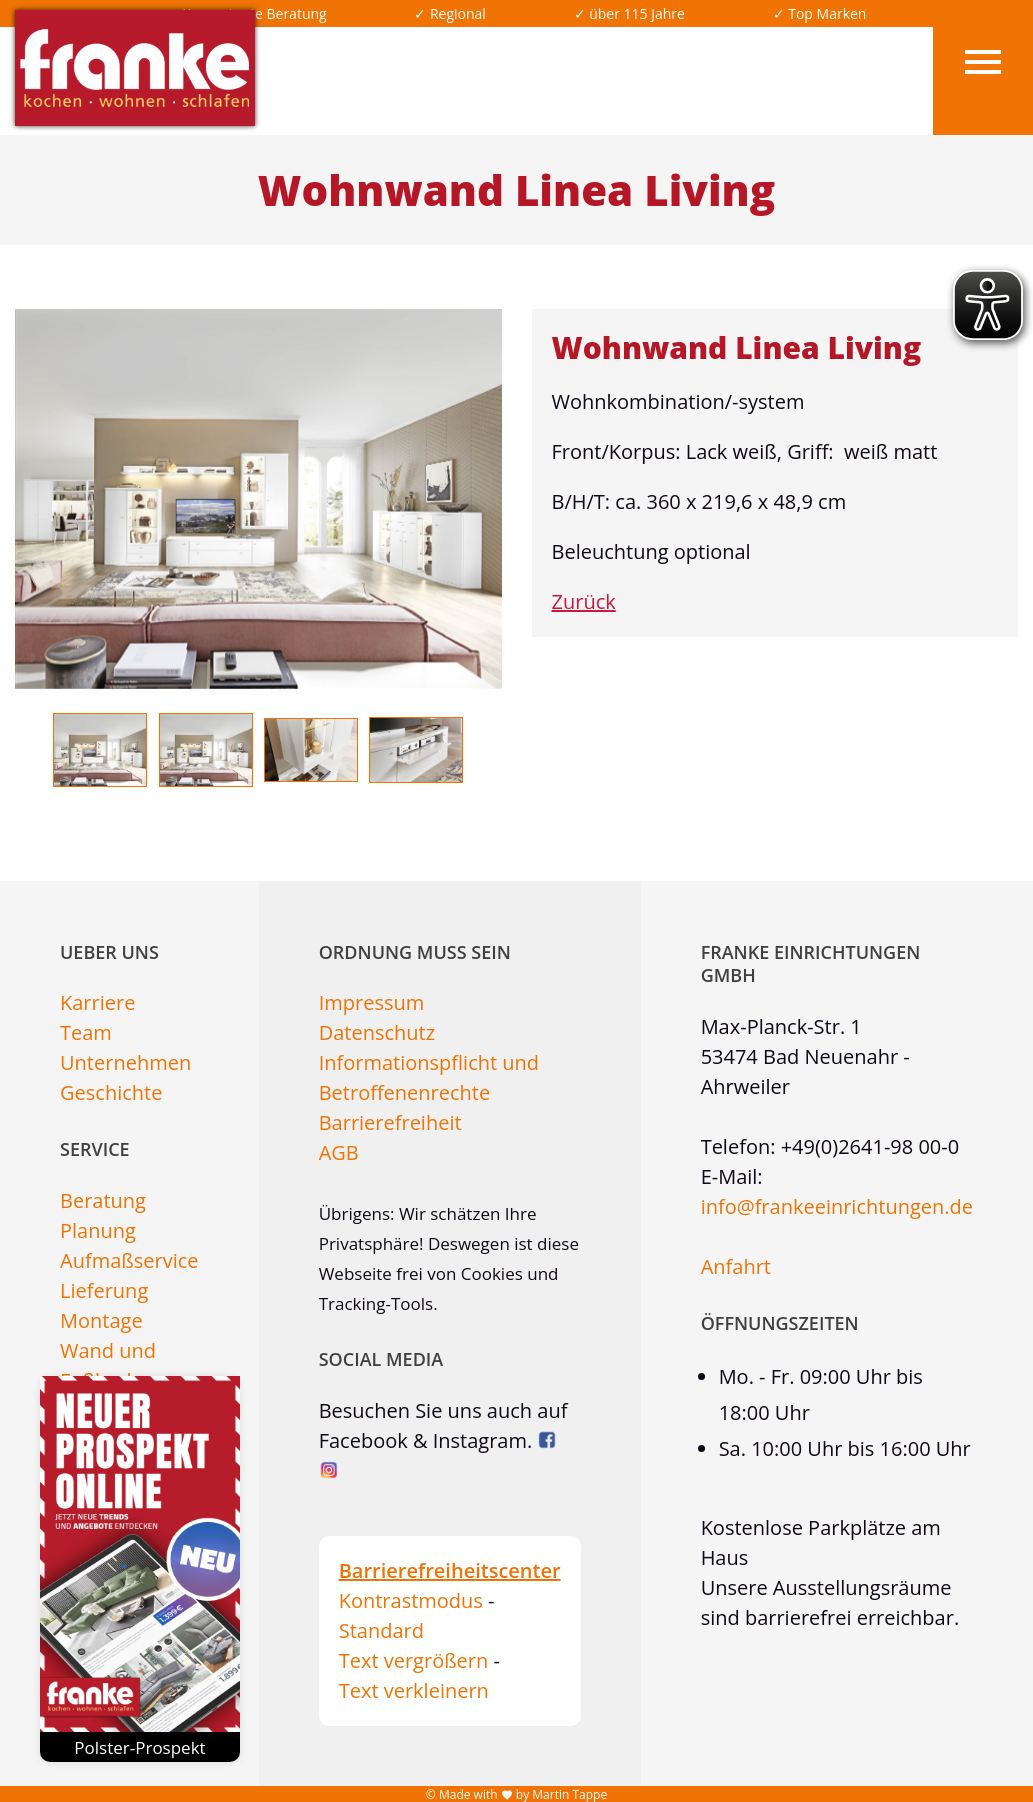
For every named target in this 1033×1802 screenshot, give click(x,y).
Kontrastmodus (411, 1600)
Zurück (584, 601)
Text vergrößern (414, 1660)
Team (86, 1032)
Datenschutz (377, 1032)
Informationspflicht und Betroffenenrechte (429, 1077)
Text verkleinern (414, 1690)
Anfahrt (736, 1266)
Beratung (103, 1200)
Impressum (372, 1002)
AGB (339, 1152)
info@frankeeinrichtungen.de (837, 1206)
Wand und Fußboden (108, 1365)
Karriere (97, 1002)
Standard (381, 1630)
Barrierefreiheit (390, 1122)
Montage (101, 1320)
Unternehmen (125, 1062)
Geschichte (111, 1092)
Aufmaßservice (129, 1260)
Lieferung (104, 1290)
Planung (98, 1230)
